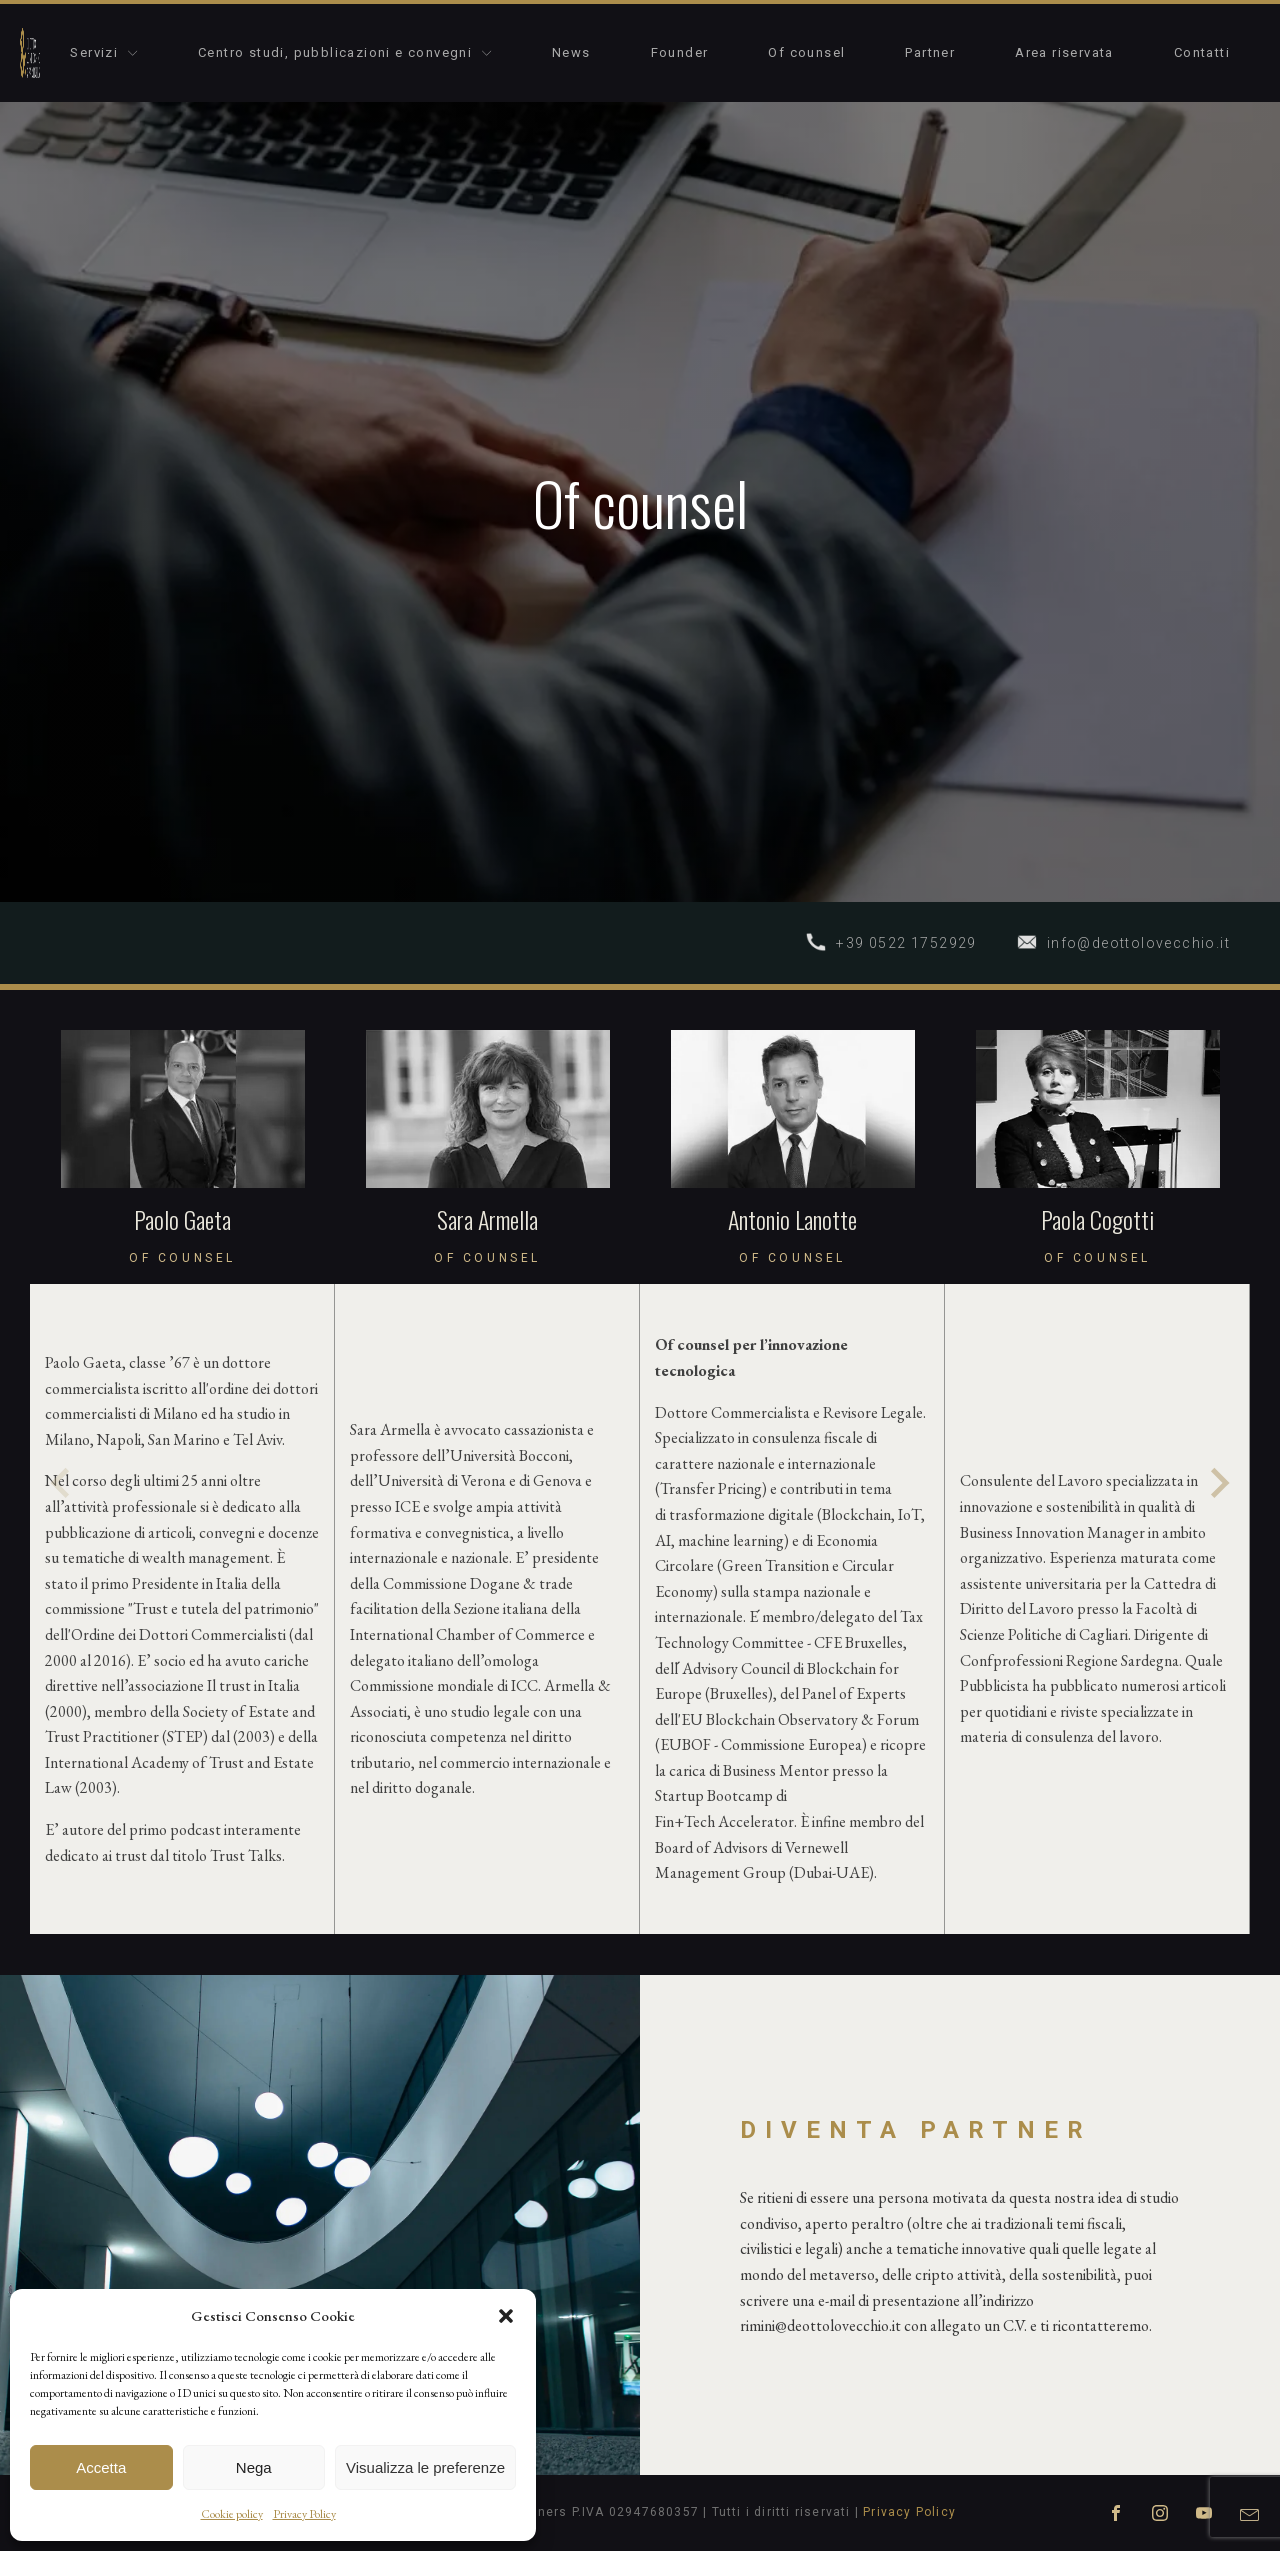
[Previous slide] (62, 1483)
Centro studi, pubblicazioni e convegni (345, 52)
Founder (680, 52)
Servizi (104, 52)
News (571, 52)
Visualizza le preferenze (425, 2467)
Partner (930, 52)
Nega (254, 2467)
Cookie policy (232, 2514)
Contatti (1202, 52)
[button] (506, 2316)
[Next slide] (1218, 1483)
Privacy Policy (304, 2514)
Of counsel (806, 52)
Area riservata (1064, 52)
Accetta (101, 2467)
